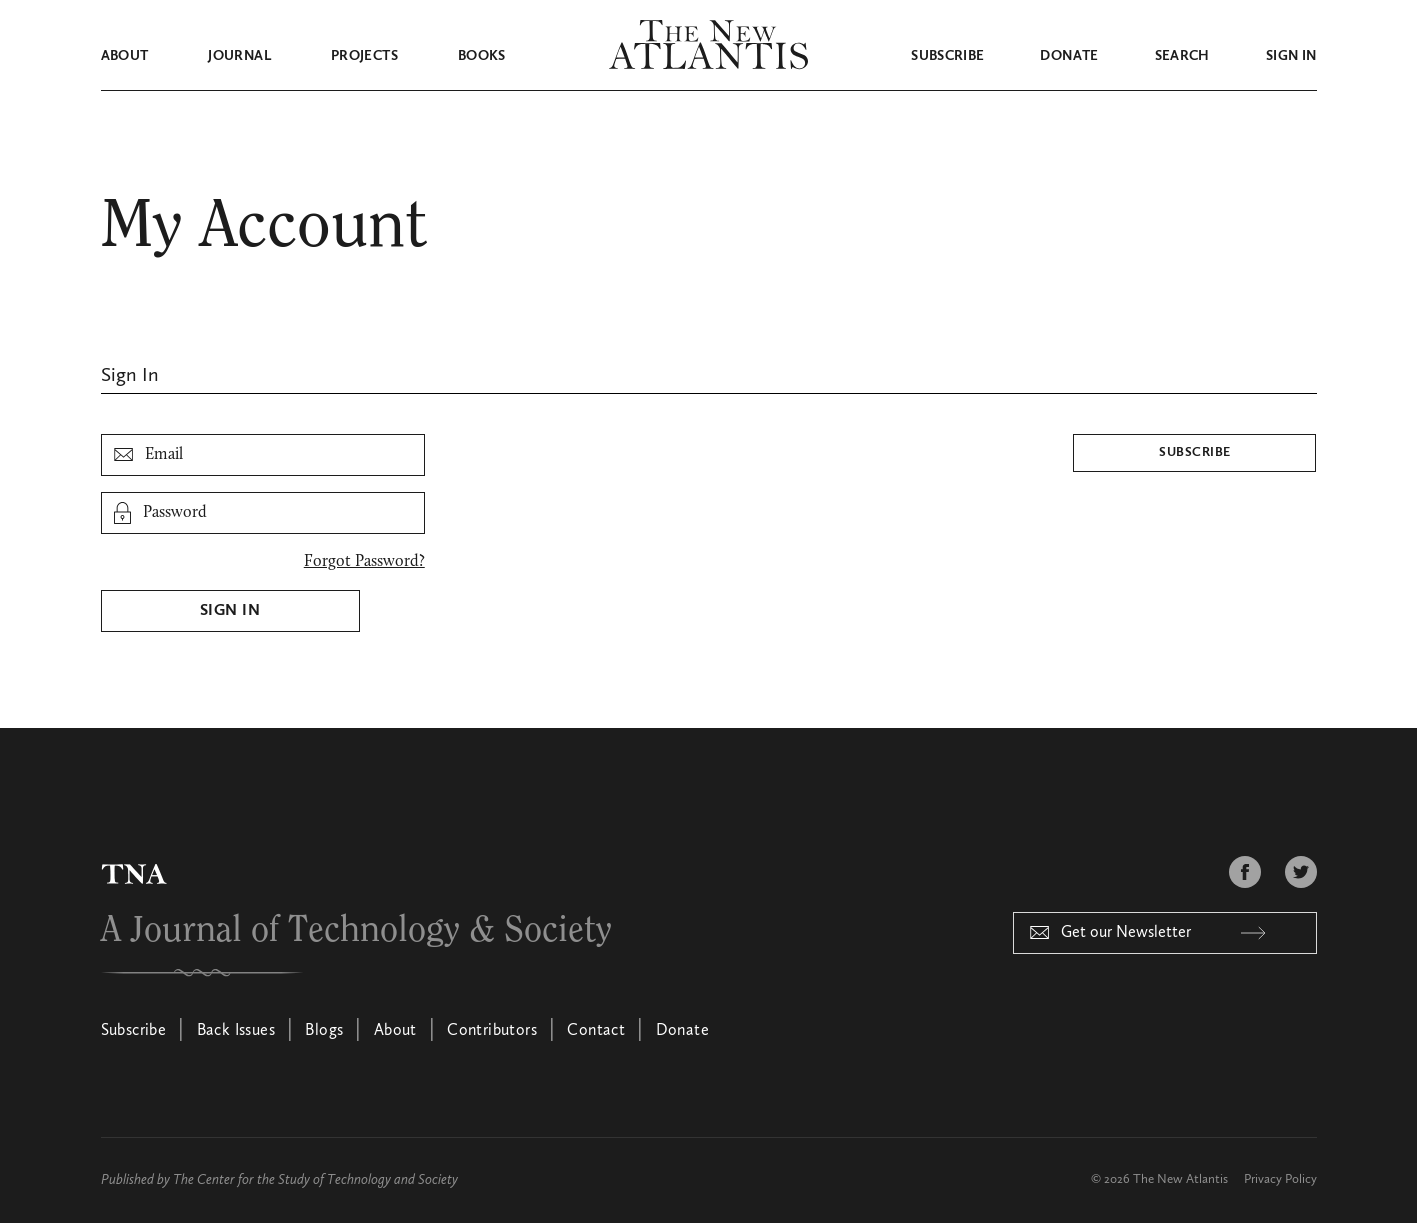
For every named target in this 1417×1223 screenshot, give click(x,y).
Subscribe (947, 56)
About (125, 56)
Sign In (230, 611)
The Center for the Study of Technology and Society (315, 1180)
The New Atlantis (1180, 1179)
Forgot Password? (364, 562)
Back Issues (236, 1031)
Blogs (324, 1031)
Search (1182, 56)
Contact (596, 1031)
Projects (364, 56)
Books (482, 56)
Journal (239, 56)
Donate (1069, 56)
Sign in (1291, 56)
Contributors (492, 1031)
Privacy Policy (1280, 1179)
